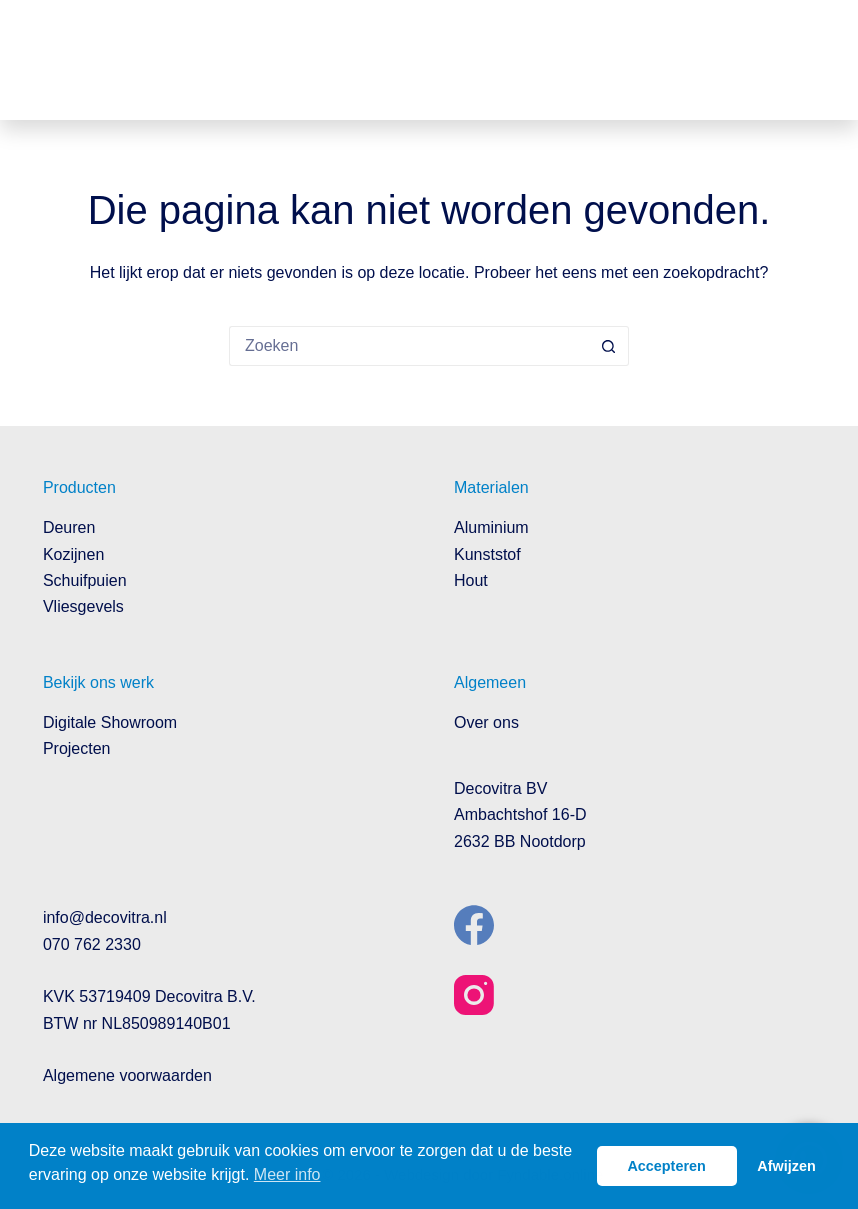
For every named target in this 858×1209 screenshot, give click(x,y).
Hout (471, 580)
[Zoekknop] (609, 346)
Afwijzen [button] (786, 1166)
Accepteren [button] (666, 1166)
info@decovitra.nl (105, 917)
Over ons (486, 722)
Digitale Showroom (110, 722)
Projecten (77, 748)
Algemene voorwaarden (127, 1075)
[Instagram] (474, 995)
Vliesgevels (83, 606)
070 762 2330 (92, 944)
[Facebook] (474, 925)
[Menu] (800, 60)
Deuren (69, 527)
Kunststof (487, 554)
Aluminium (491, 527)
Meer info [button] (287, 1174)
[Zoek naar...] (409, 346)
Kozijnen (73, 554)
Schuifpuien (85, 580)
